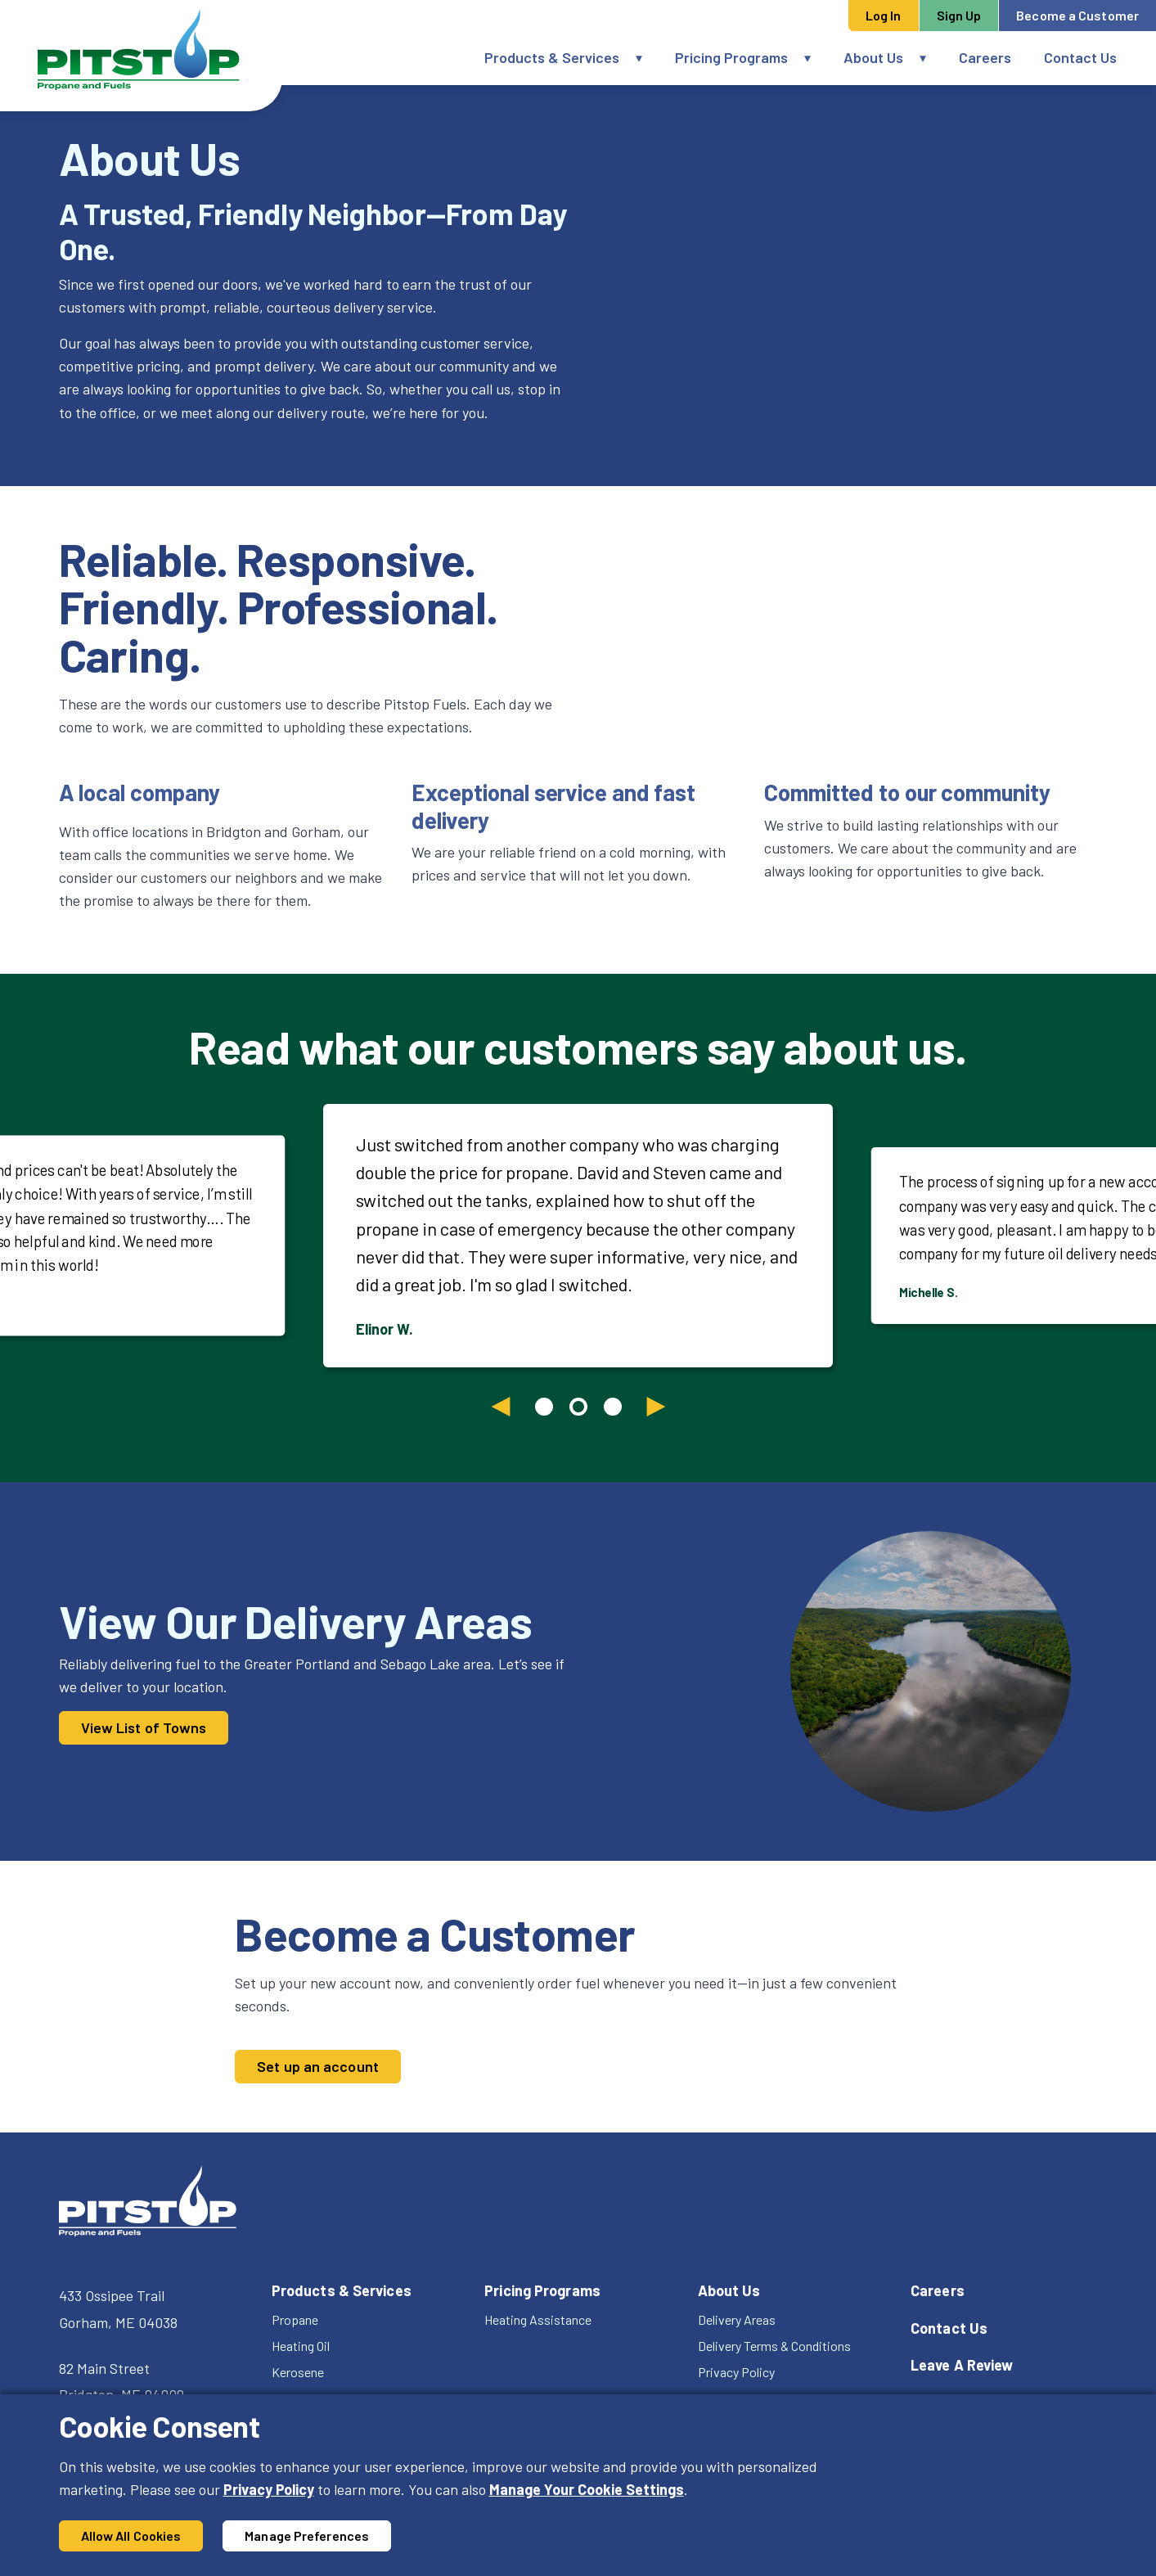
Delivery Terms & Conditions (774, 2345)
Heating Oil (301, 2345)
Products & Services (551, 57)
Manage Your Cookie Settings (586, 2489)
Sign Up (959, 15)
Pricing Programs (731, 57)
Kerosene (298, 2372)
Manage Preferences (307, 2535)
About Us (873, 57)
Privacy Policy (268, 2489)
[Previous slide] (501, 1406)
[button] (647, 57)
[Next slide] (656, 1406)
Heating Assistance (537, 2319)
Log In (884, 15)
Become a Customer (1077, 15)
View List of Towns (144, 1727)
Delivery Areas (737, 2319)
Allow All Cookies (131, 2535)
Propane (295, 2319)
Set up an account (318, 2066)
